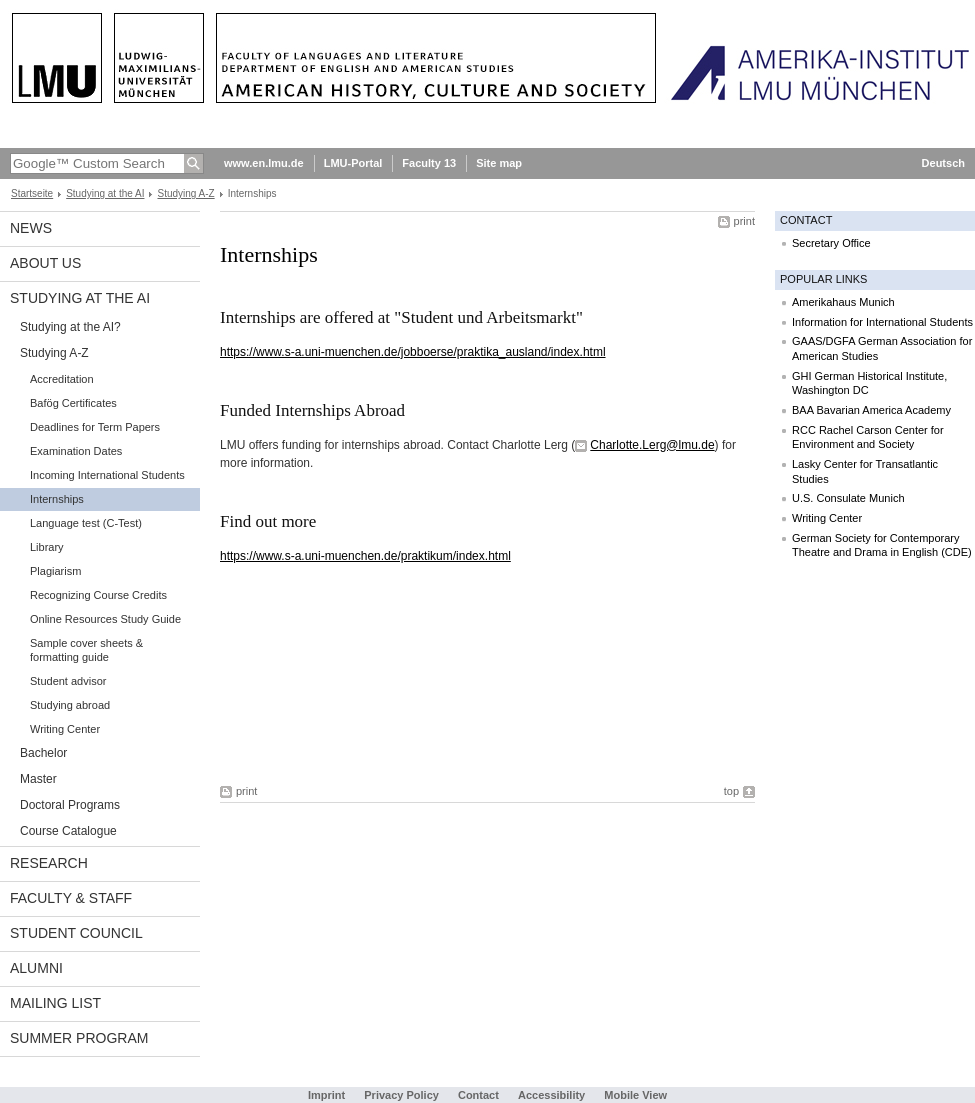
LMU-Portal (353, 163)
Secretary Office (831, 243)
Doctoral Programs (70, 805)
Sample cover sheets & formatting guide (86, 650)
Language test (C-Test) (86, 523)
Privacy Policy (401, 1095)
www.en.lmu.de (264, 163)
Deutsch (943, 163)
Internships (57, 499)
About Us (45, 263)
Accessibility (553, 1095)
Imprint (326, 1095)
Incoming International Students (107, 475)
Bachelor (43, 753)
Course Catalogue (68, 831)
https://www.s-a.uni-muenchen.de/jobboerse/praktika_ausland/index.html (413, 352)
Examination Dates (76, 451)
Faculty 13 (429, 163)
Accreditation (62, 379)
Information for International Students (882, 322)
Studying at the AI (105, 193)
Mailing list (55, 1003)
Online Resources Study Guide (105, 619)
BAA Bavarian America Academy (871, 410)
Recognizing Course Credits (98, 595)
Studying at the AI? (70, 327)
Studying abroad (70, 705)
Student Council (76, 933)
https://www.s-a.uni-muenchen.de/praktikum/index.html (365, 556)
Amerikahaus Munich (843, 302)
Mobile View (635, 1095)
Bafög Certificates (73, 403)
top (731, 791)
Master (38, 779)
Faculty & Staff (71, 898)
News (31, 228)
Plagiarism (55, 571)
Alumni (36, 968)
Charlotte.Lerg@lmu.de (652, 445)
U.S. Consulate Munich (848, 498)
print (744, 221)
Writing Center (65, 729)
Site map (499, 163)
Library (47, 547)
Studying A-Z (185, 193)
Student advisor (68, 681)
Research (49, 863)
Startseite (32, 193)
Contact (478, 1095)
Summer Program (79, 1038)
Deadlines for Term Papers (95, 427)
